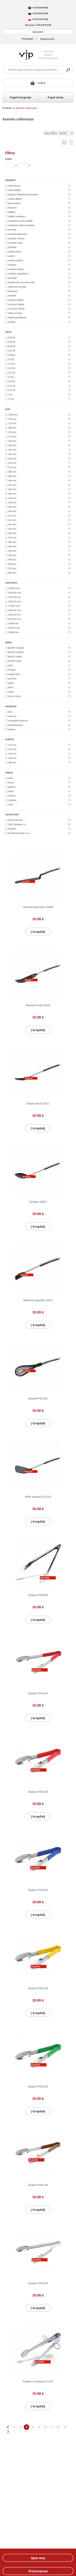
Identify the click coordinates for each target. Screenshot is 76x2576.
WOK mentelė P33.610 (38, 1496)
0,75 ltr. (12, 390)
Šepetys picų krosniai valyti (21, 282)
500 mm (12, 564)
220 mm (12, 441)
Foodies (12, 670)
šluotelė (12, 295)
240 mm (12, 449)
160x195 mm (14, 601)
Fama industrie (15, 820)
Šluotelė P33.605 (38, 1398)
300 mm (12, 489)
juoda (11, 791)
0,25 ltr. (12, 381)
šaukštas (12, 265)
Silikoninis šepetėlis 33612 (38, 1300)
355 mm (12, 529)
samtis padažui (15, 260)
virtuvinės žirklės (16, 308)
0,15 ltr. (12, 368)
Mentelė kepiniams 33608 (38, 907)
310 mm (12, 498)
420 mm (12, 551)
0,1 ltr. (11, 359)
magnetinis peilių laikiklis (20, 221)
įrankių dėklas (15, 199)
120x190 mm (14, 592)
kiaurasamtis (14, 203)
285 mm (12, 476)
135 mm (12, 749)
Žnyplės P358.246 (38, 2185)
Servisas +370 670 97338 (38, 25)
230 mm (12, 445)
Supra (11, 691)
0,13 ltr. (12, 363)
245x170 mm (14, 619)
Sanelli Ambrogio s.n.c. (19, 833)
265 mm (12, 458)
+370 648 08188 (38, 7)
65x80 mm (13, 623)
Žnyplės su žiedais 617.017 (38, 2381)
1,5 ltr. (11, 399)
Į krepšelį (38, 932)
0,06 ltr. (12, 346)
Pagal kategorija (20, 97)
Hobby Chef (14, 674)
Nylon (11, 683)
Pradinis (7, 108)
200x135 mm (14, 610)
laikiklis (11, 212)
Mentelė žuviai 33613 (38, 1005)
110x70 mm (14, 588)
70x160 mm (14, 628)
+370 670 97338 (38, 13)
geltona (12, 787)
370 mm (12, 537)
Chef (10, 665)
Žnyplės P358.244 (38, 1988)
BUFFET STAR (14, 661)
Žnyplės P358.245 (38, 2086)
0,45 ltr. (12, 385)
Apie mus (38, 2558)
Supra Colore (14, 696)
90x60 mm (13, 632)
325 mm (12, 507)
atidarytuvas (14, 185)
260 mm (12, 762)
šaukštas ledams (16, 269)
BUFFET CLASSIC (16, 648)
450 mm (12, 555)
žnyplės (11, 322)
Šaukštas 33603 (38, 1201)
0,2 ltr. (11, 377)
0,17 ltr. (12, 372)
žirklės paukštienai (17, 317)
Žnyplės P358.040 (38, 1595)
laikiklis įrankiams (16, 216)
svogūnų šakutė (16, 300)
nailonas (12, 716)
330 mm (12, 511)
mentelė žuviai (15, 243)
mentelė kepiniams (17, 234)
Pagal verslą (55, 97)
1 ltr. (10, 394)
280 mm (12, 471)
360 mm (12, 533)
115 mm (12, 745)
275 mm (12, 467)
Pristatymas (38, 2571)
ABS (10, 712)
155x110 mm (14, 597)
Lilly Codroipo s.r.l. (17, 824)
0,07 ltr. (12, 350)
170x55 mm (14, 606)
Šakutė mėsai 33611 (38, 1103)
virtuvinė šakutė (16, 304)
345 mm (12, 520)
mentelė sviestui (16, 238)
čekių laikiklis (14, 190)
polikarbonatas (15, 725)
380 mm (12, 542)
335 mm (12, 515)
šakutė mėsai (14, 251)
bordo (11, 782)
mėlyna (11, 795)
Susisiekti (38, 31)
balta (10, 778)
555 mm (12, 568)
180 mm (12, 427)
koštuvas (12, 207)
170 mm (12, 423)
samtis (11, 256)
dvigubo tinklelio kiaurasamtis (23, 194)
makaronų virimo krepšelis (21, 225)
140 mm (12, 419)
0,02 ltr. (12, 337)
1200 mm (13, 414)
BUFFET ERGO (15, 656)
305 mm (12, 493)
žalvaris (11, 729)
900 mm (12, 572)
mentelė (12, 229)
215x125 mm (14, 614)
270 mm (12, 463)
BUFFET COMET (16, 652)
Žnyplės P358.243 (38, 1890)
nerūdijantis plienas (18, 720)
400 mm (12, 546)
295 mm (12, 485)
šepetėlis (12, 278)
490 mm (12, 559)
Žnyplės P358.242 (38, 1791)
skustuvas (13, 291)
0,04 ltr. (12, 342)
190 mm (12, 432)
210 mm (12, 436)
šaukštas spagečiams (18, 273)
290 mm (12, 480)
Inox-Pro (12, 678)
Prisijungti (27, 38)
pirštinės (12, 247)
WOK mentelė (15, 313)
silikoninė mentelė (17, 286)
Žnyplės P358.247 (38, 2283)
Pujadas (12, 828)
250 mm (12, 454)
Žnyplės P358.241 (38, 1693)
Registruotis (47, 38)
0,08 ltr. (12, 355)
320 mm (12, 502)
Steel (10, 687)
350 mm (12, 524)
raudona (12, 800)
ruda (10, 804)
